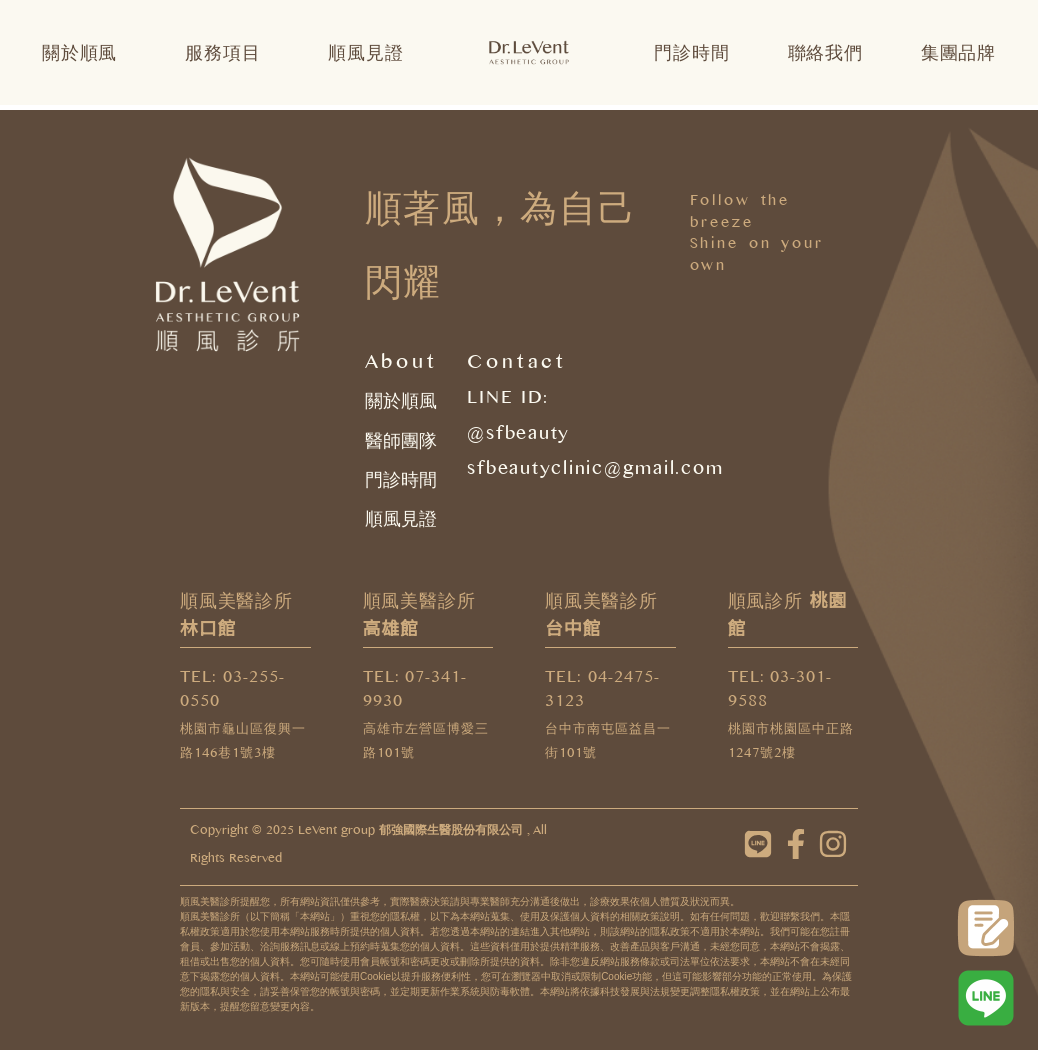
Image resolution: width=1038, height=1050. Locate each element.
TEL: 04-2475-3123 (602, 692)
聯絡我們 (825, 53)
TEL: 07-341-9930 (415, 692)
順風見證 (365, 53)
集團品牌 (958, 53)
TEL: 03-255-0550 (232, 692)
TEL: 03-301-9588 (780, 692)
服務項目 (227, 53)
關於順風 (84, 53)
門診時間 (691, 53)
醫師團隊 (401, 441)
